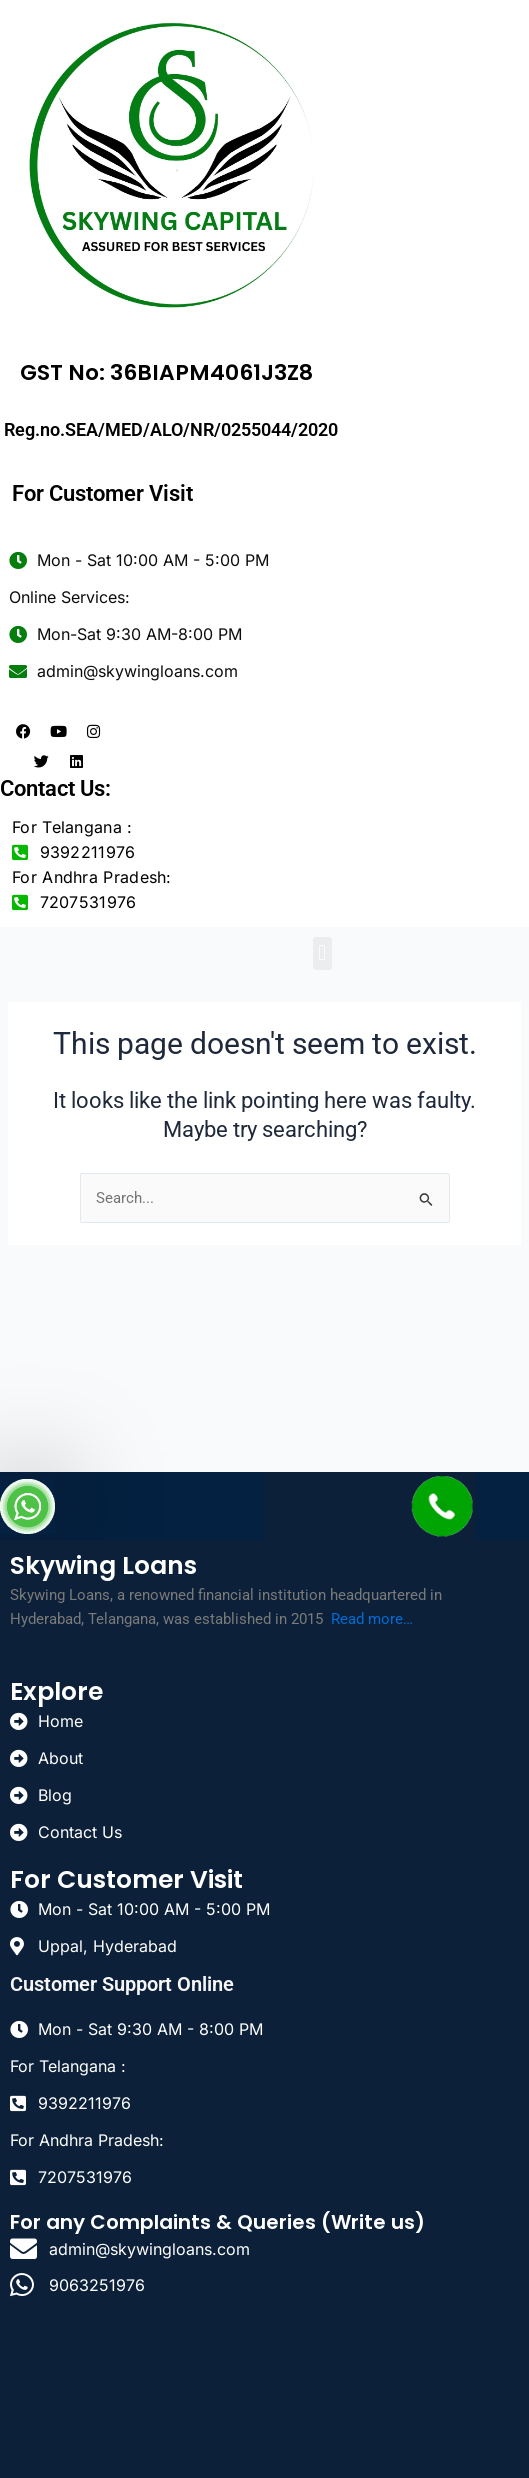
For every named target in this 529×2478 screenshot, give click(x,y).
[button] (322, 953)
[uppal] (264, 2393)
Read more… (372, 1619)
